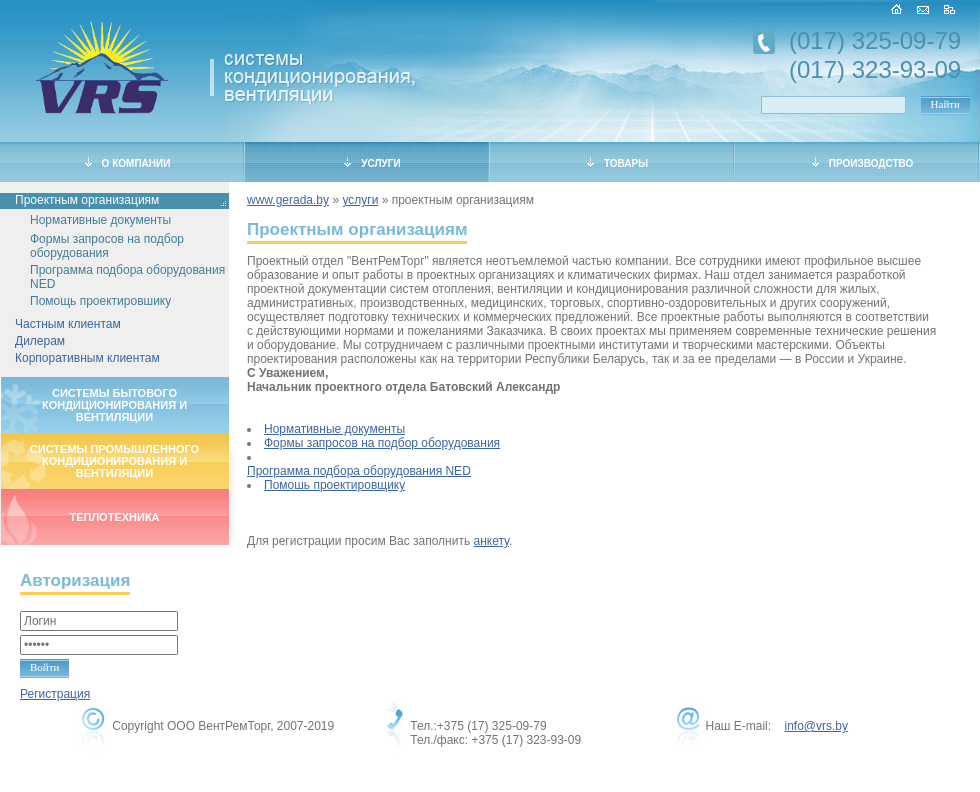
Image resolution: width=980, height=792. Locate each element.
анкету (491, 541)
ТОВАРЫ (617, 163)
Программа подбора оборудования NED (127, 277)
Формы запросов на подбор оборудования (107, 246)
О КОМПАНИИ (128, 163)
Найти (945, 104)
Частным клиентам (68, 324)
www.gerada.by (288, 200)
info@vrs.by (816, 726)
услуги (360, 200)
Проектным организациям (87, 200)
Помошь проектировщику (334, 485)
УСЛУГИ (372, 163)
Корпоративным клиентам (87, 358)
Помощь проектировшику (100, 301)
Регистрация (55, 694)
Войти (44, 667)
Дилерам (40, 341)
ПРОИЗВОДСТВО (863, 163)
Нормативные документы (100, 220)
